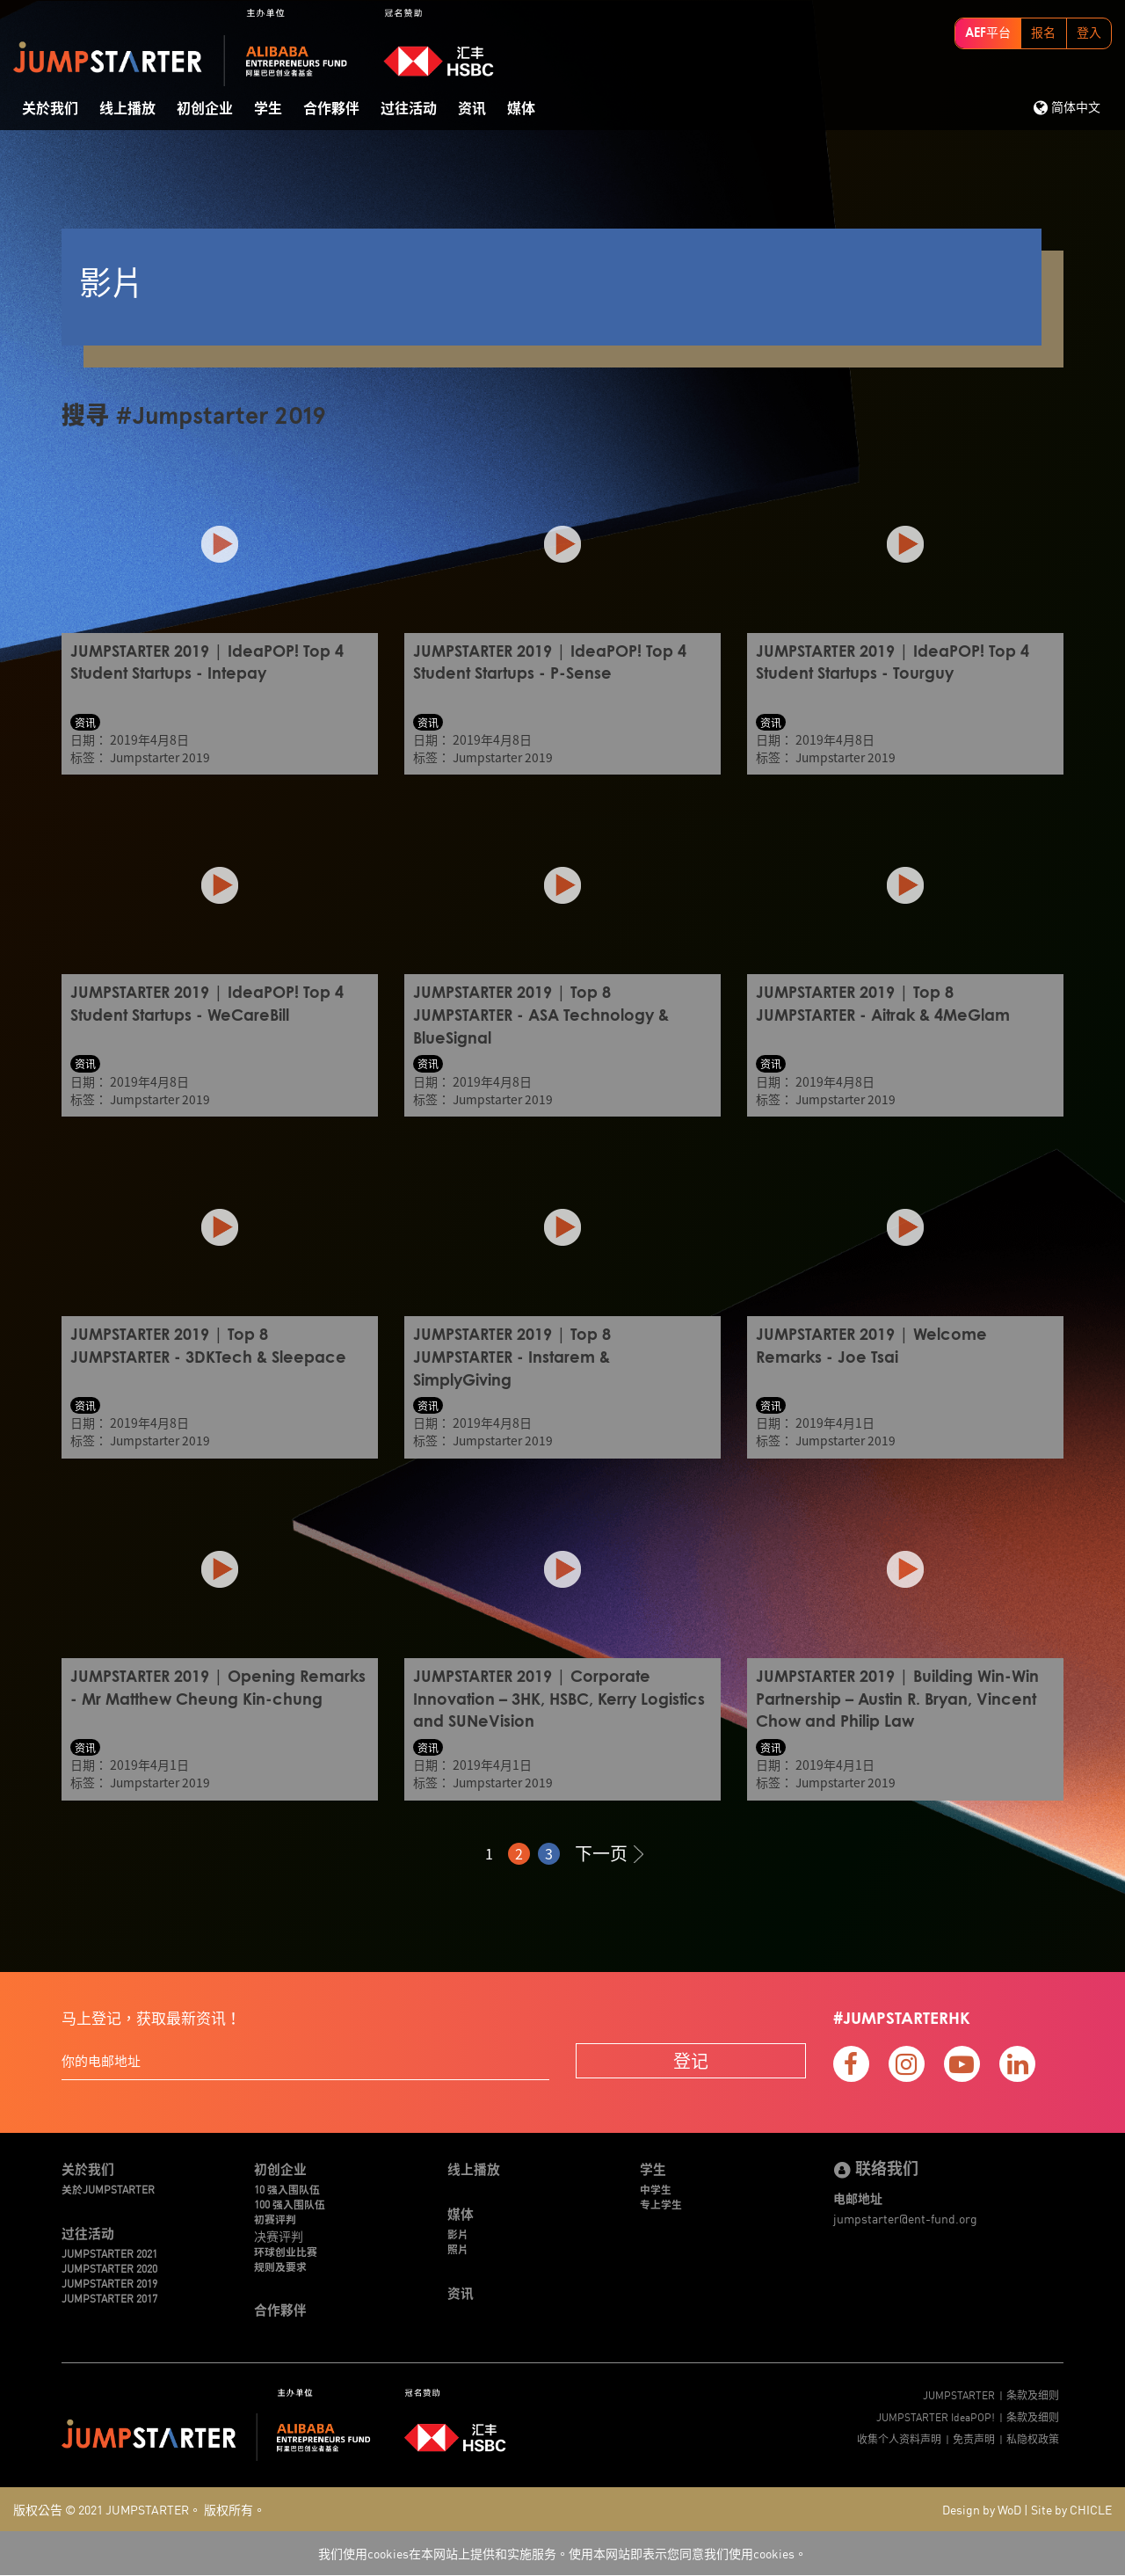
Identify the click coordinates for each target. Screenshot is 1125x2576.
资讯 (472, 109)
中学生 (655, 2187)
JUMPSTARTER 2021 (109, 2252)
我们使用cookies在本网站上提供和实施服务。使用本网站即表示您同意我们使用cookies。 (562, 2554)
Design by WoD (981, 2510)
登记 (690, 2057)
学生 (268, 109)
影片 (457, 2232)
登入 (1089, 33)
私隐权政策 (1032, 2438)
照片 (457, 2247)
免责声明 (974, 2438)
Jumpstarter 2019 (161, 757)
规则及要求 (280, 2265)
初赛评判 (275, 2217)
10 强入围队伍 (287, 2187)
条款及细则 (1032, 2394)
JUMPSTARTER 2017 (109, 2297)
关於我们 (50, 109)
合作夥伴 (331, 109)
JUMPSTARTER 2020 (109, 2266)
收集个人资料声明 (899, 2438)
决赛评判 (278, 2234)
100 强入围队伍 (289, 2202)
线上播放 (127, 109)
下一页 (609, 1850)
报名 (1043, 33)
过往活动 (409, 109)
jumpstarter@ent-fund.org (905, 2215)
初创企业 (205, 109)
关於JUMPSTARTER (108, 2187)
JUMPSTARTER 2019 (109, 2282)
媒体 (521, 109)
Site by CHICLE (1071, 2510)
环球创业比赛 (285, 2250)
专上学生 (661, 2202)
